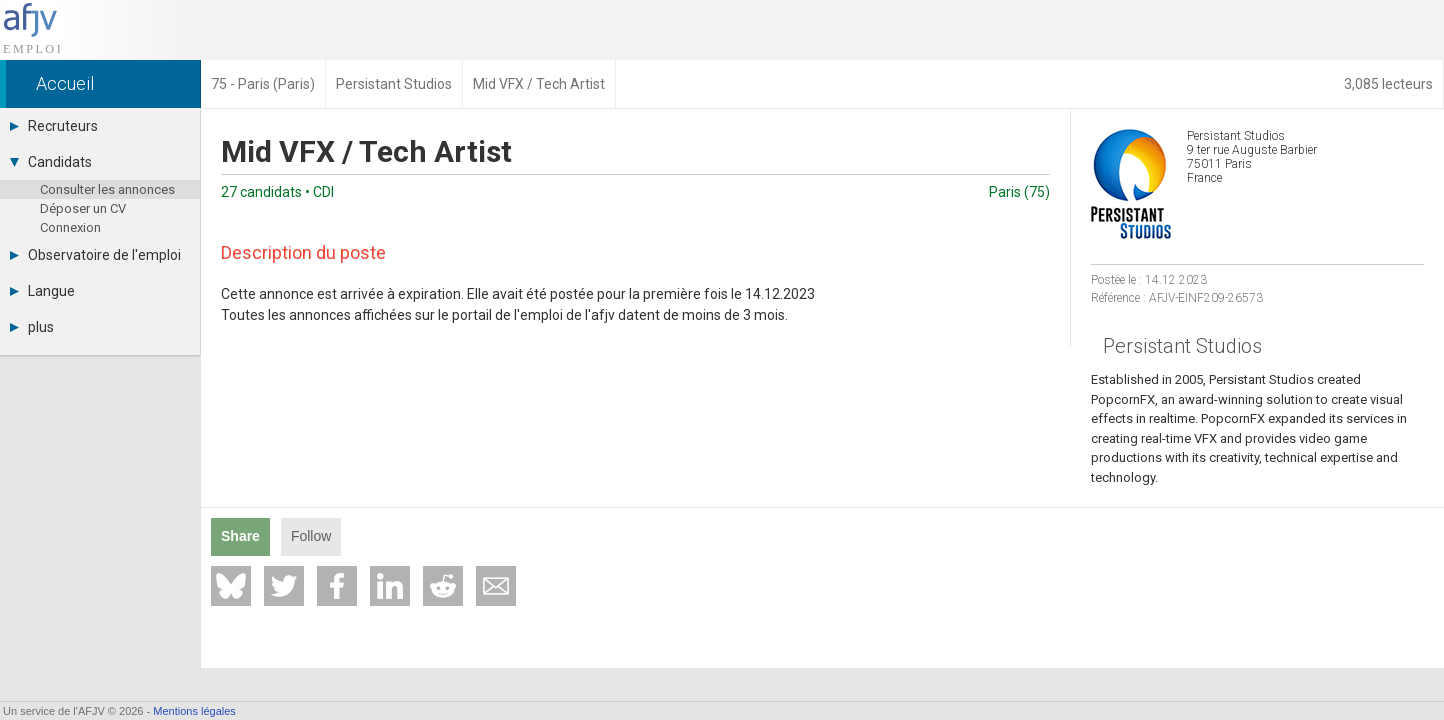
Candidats (51, 162)
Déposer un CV (83, 208)
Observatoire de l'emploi (95, 255)
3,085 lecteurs (1388, 84)
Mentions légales (194, 711)
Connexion (70, 227)
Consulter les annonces (107, 189)
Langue (42, 291)
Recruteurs (54, 126)
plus (32, 327)
